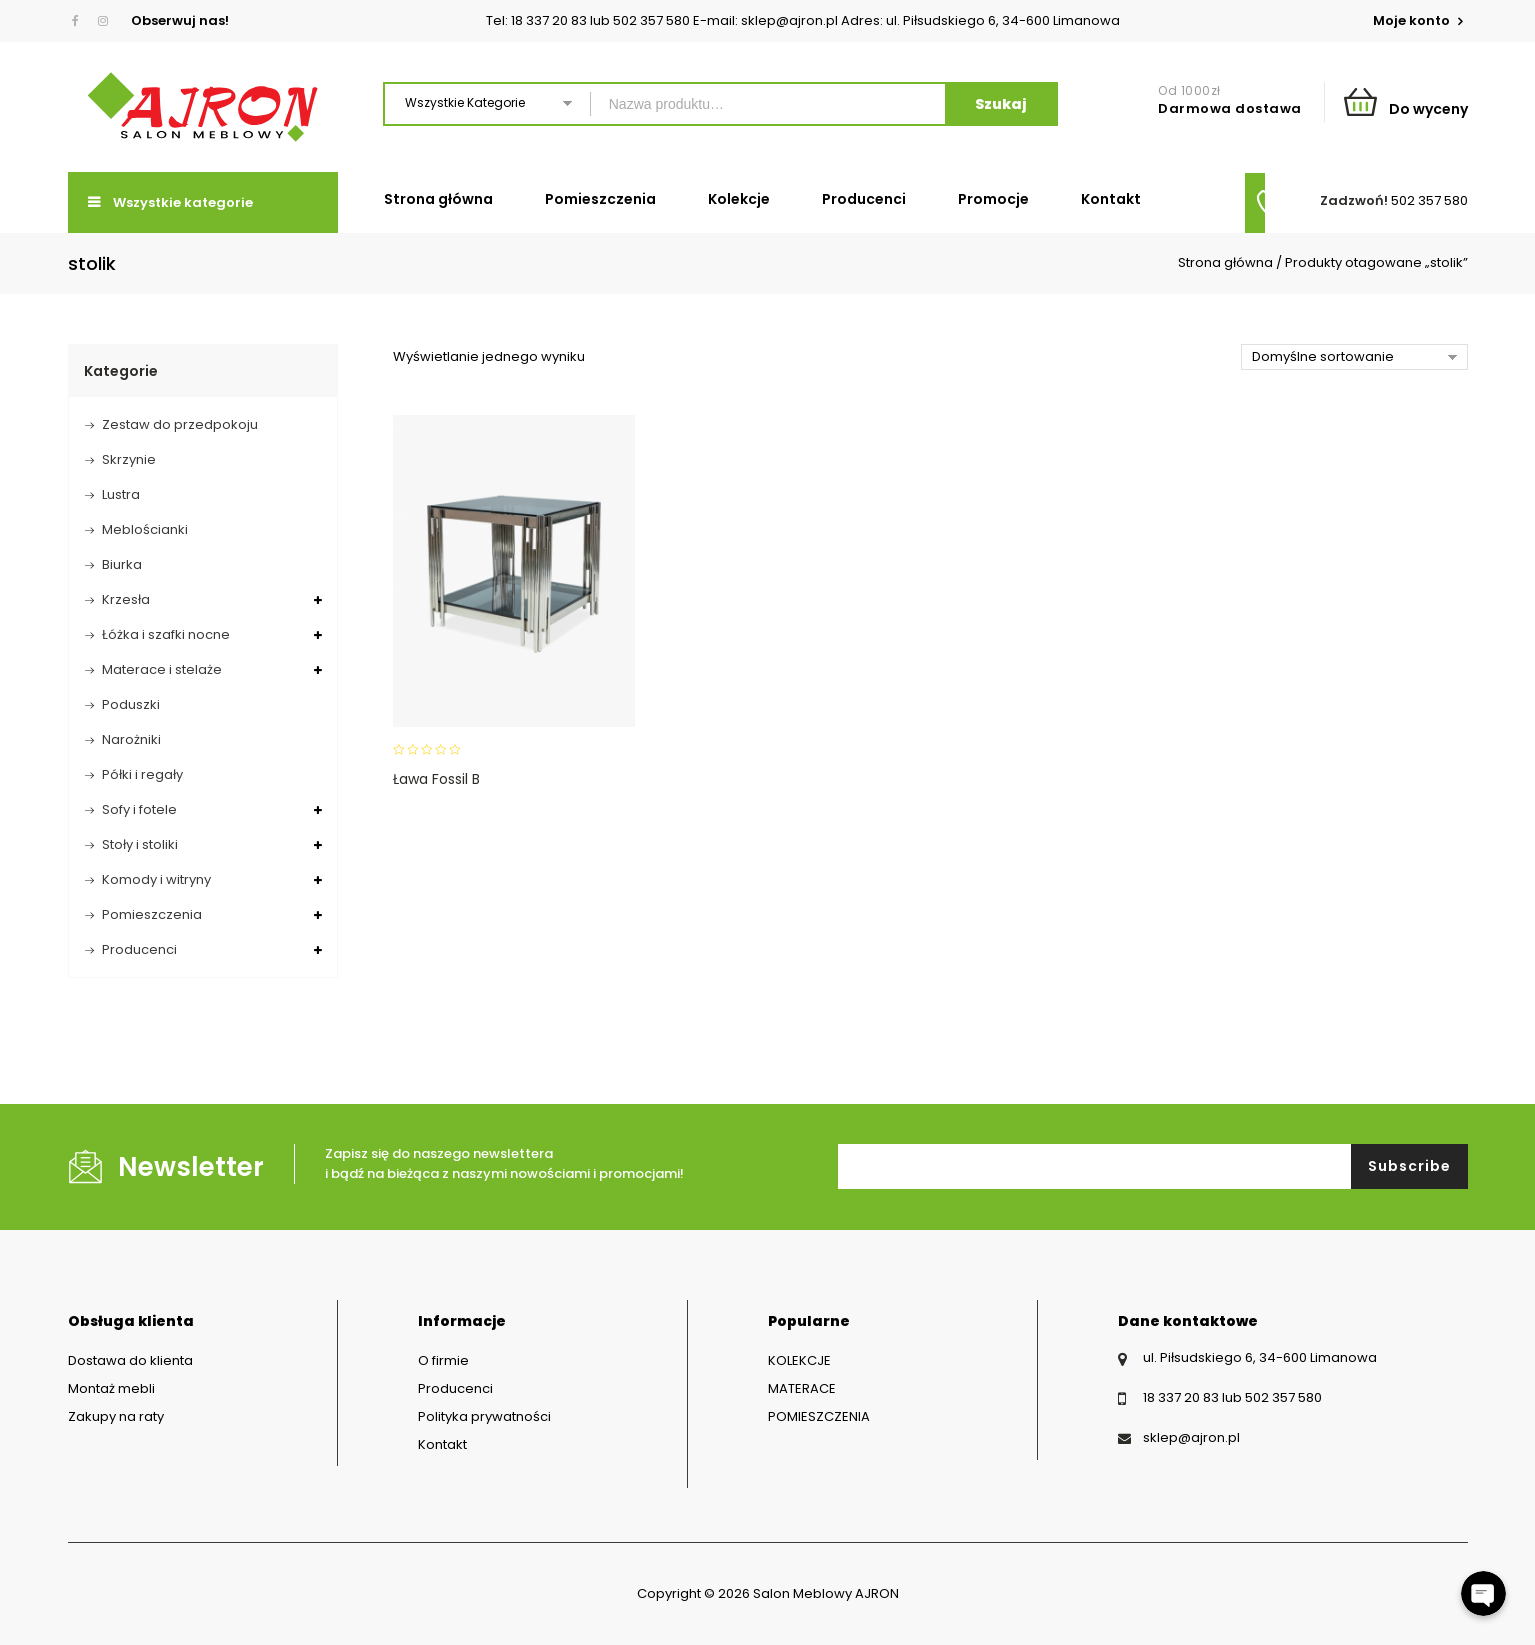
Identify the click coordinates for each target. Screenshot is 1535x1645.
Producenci (864, 199)
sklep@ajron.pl (1191, 1437)
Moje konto (1413, 20)
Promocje (993, 199)
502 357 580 (1429, 200)
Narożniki (131, 739)
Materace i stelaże (162, 669)
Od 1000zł (1189, 90)
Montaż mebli (111, 1388)
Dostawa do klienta (130, 1360)
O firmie (443, 1360)
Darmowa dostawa (1230, 108)
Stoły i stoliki (140, 844)
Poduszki (131, 704)
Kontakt (1111, 199)
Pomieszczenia (600, 199)
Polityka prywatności (484, 1416)
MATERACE (802, 1388)
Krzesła (126, 599)
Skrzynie (129, 459)
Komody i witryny (156, 879)
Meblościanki (145, 529)
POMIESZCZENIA (819, 1416)
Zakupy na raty (116, 1416)
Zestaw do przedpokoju (180, 424)
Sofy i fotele (139, 809)
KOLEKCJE (799, 1360)
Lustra (121, 494)
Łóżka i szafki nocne (166, 634)
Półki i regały (142, 774)
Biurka (122, 564)
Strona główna (438, 199)
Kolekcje (739, 199)
